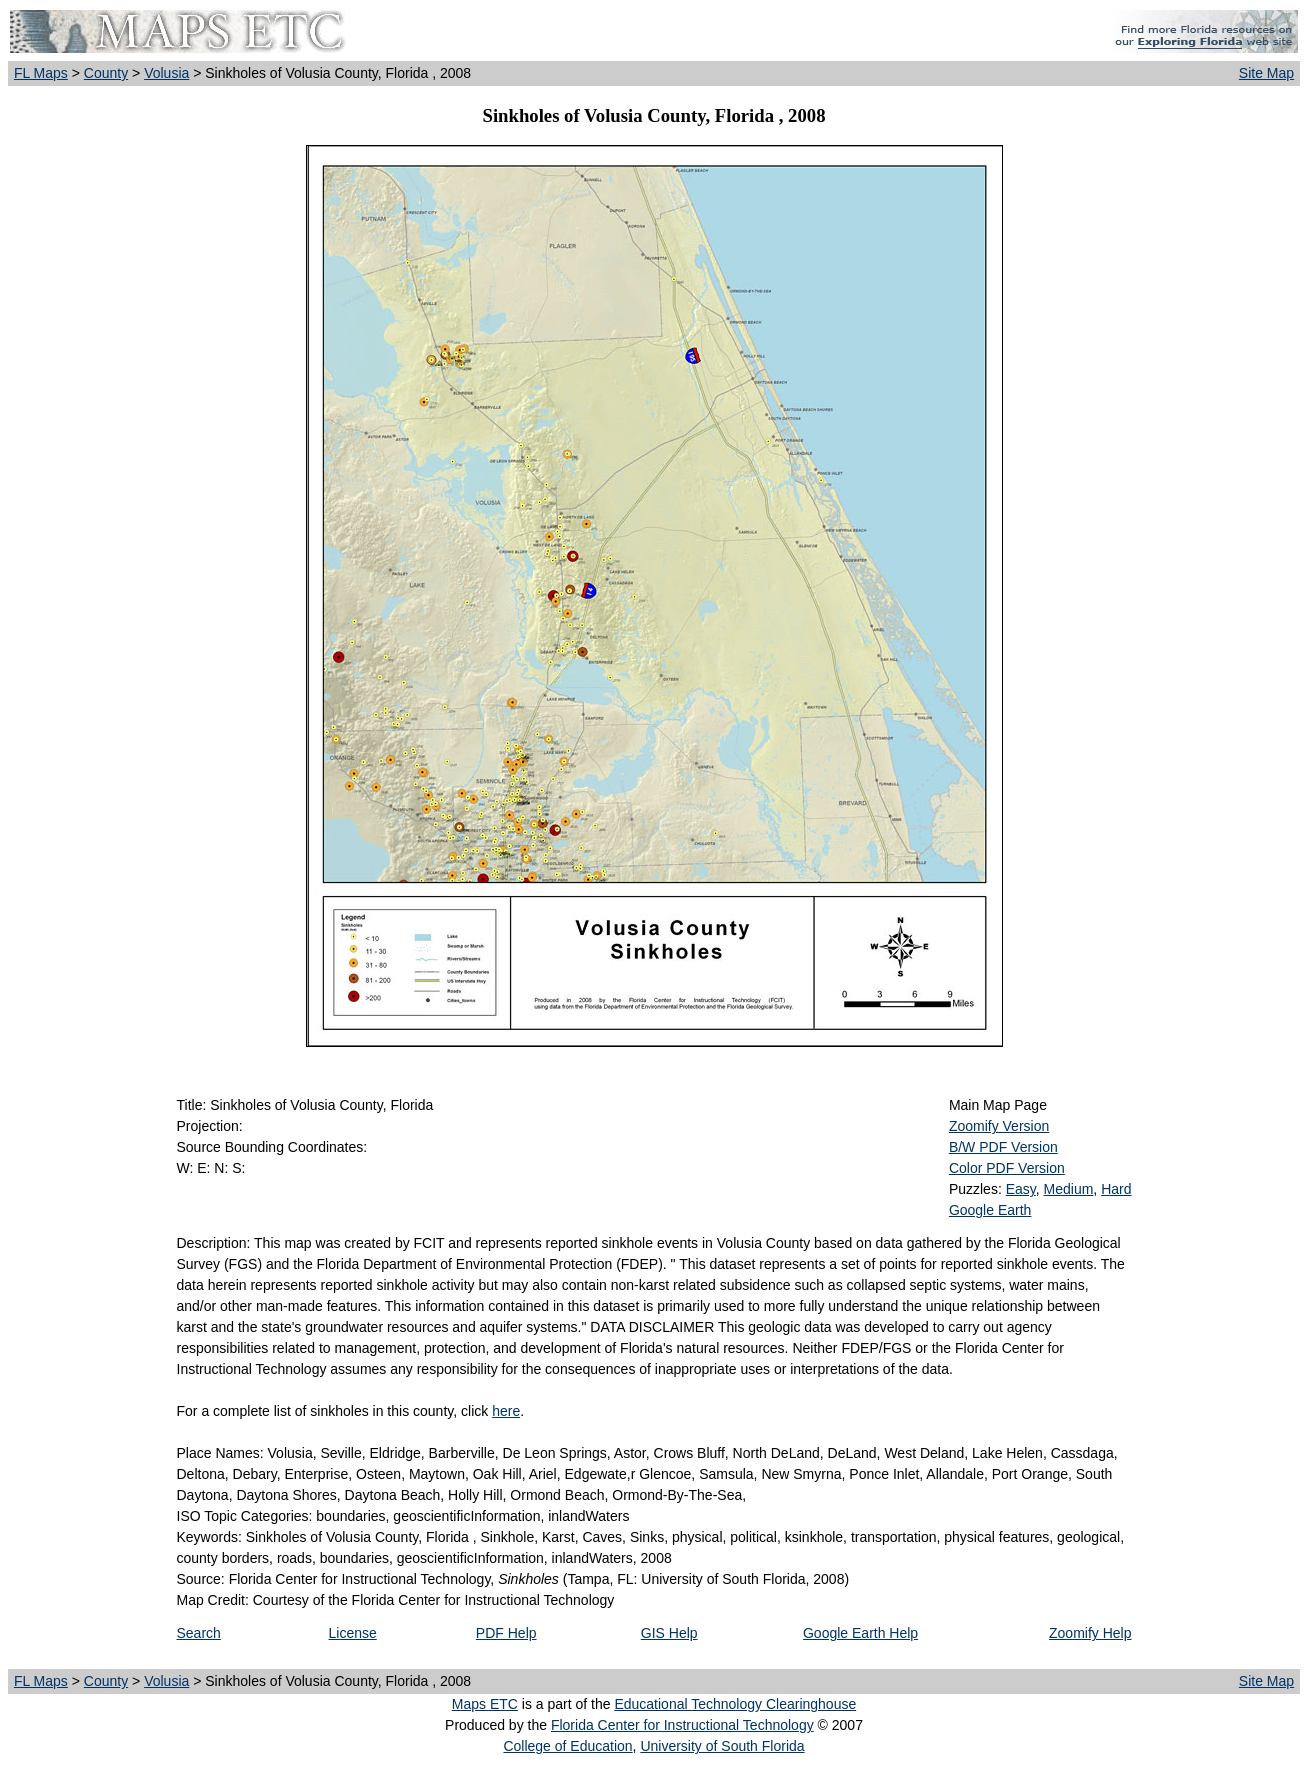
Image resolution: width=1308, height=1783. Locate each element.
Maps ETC (485, 1704)
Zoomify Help (1090, 1633)
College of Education (567, 1746)
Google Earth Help (860, 1633)
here (506, 1411)
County (106, 73)
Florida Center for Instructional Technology (682, 1725)
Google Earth (990, 1210)
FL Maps (41, 73)
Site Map (1266, 73)
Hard (1116, 1189)
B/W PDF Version (1003, 1147)
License (353, 1633)
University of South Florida (722, 1746)
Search (199, 1633)
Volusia (166, 73)
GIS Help (669, 1633)
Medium (1069, 1189)
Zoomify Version (999, 1126)
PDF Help (506, 1633)
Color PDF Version (1007, 1168)
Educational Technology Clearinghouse (735, 1704)
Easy (1021, 1189)
